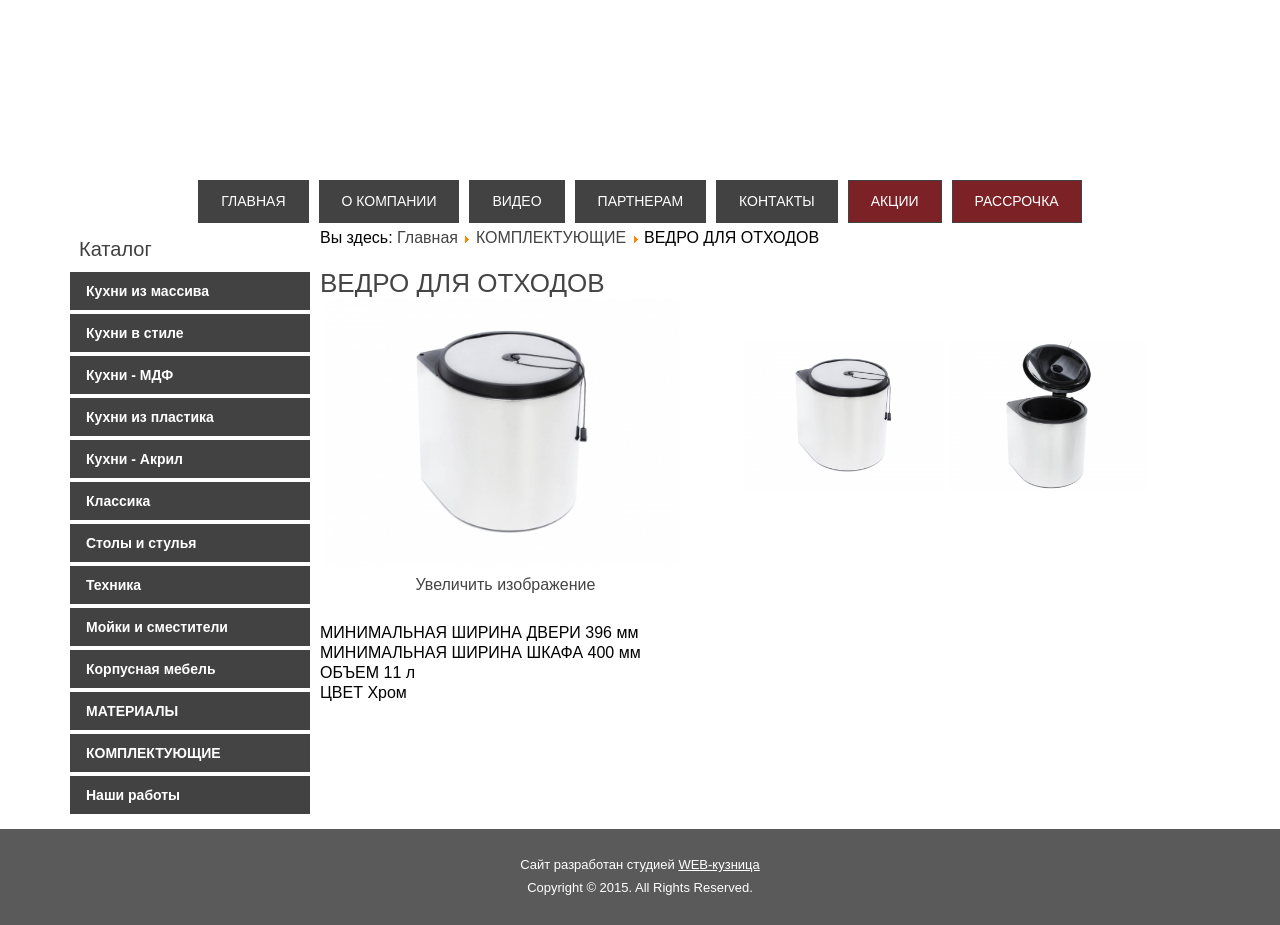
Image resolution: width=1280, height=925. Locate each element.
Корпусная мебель (151, 669)
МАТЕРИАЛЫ (132, 711)
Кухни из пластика (150, 417)
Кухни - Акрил (134, 459)
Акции (895, 201)
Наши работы (133, 795)
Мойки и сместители (157, 627)
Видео (516, 201)
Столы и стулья (141, 543)
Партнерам (641, 201)
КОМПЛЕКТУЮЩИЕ (153, 753)
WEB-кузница (718, 864)
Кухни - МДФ (129, 375)
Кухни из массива (147, 291)
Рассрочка (1017, 201)
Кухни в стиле (134, 333)
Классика (118, 501)
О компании (389, 201)
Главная (253, 201)
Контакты (777, 201)
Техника (113, 585)
